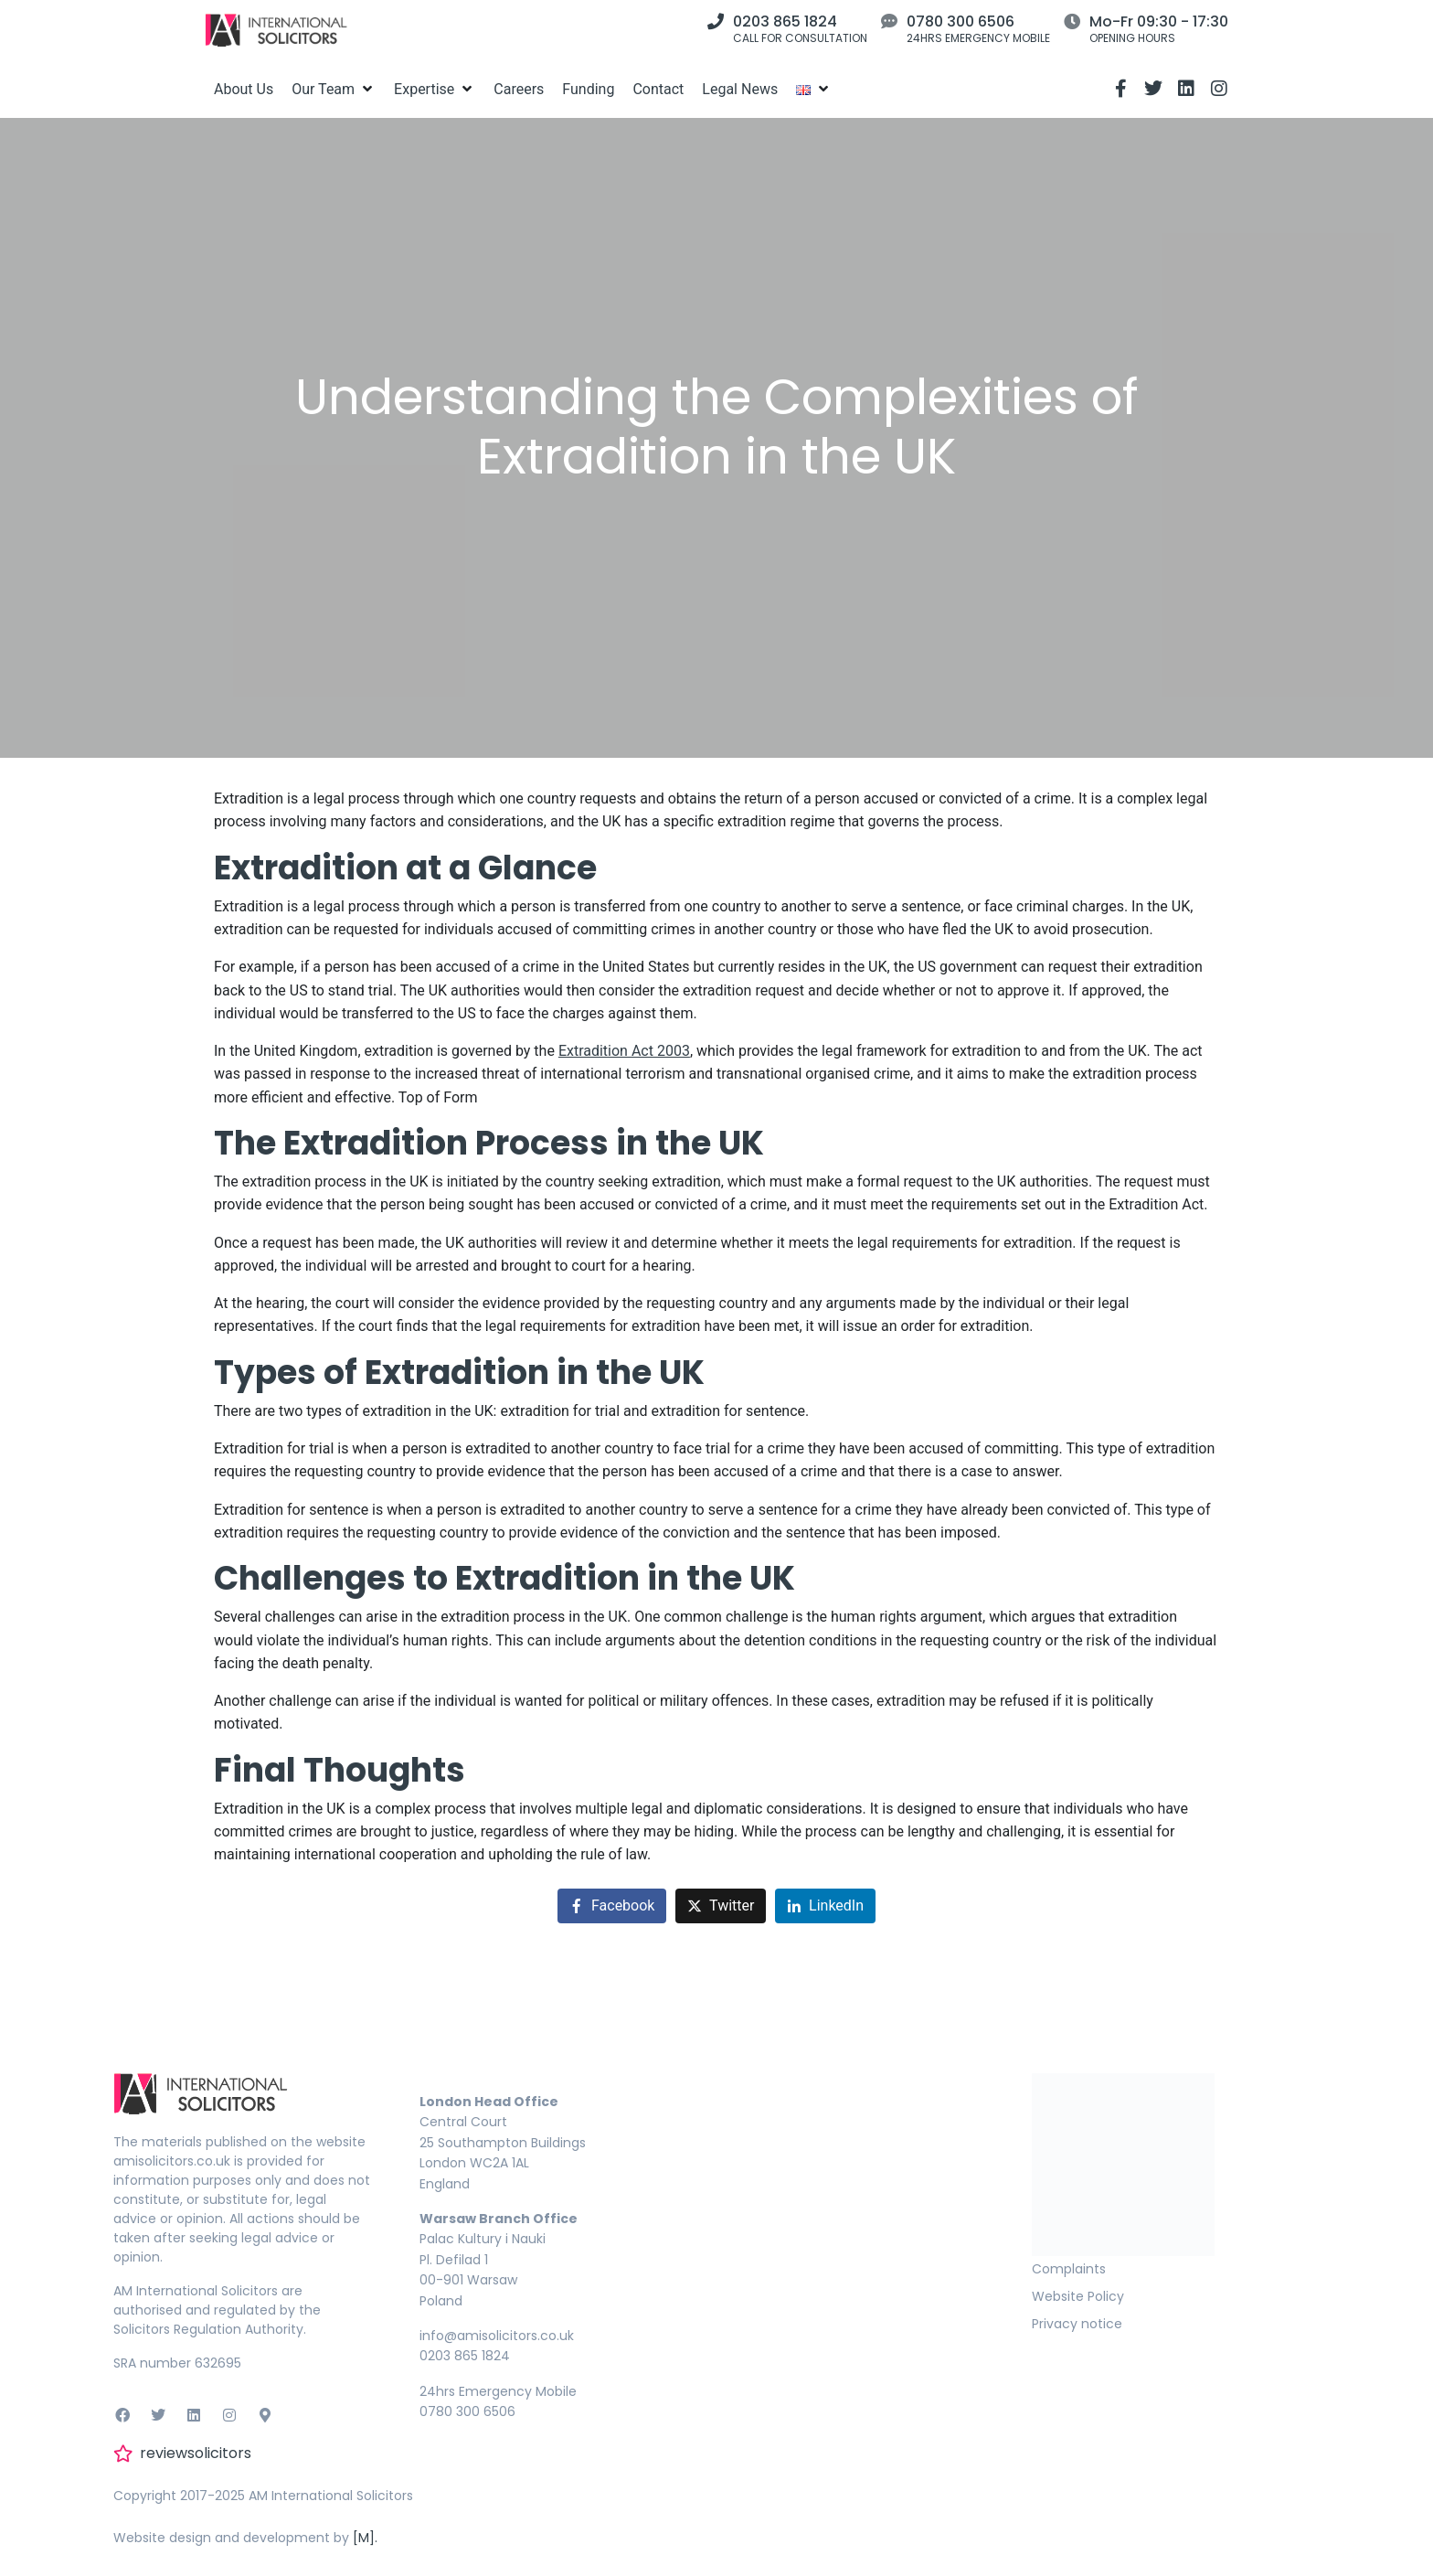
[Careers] (518, 89)
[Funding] (588, 89)
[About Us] (243, 89)
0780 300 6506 (960, 21)
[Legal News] (740, 89)
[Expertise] (434, 89)
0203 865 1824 (785, 21)
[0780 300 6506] (889, 21)
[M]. (365, 2537)
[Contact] (658, 89)
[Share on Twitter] (720, 1906)
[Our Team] (333, 89)
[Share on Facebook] (611, 1906)
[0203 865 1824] (715, 21)
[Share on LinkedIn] (825, 1906)
